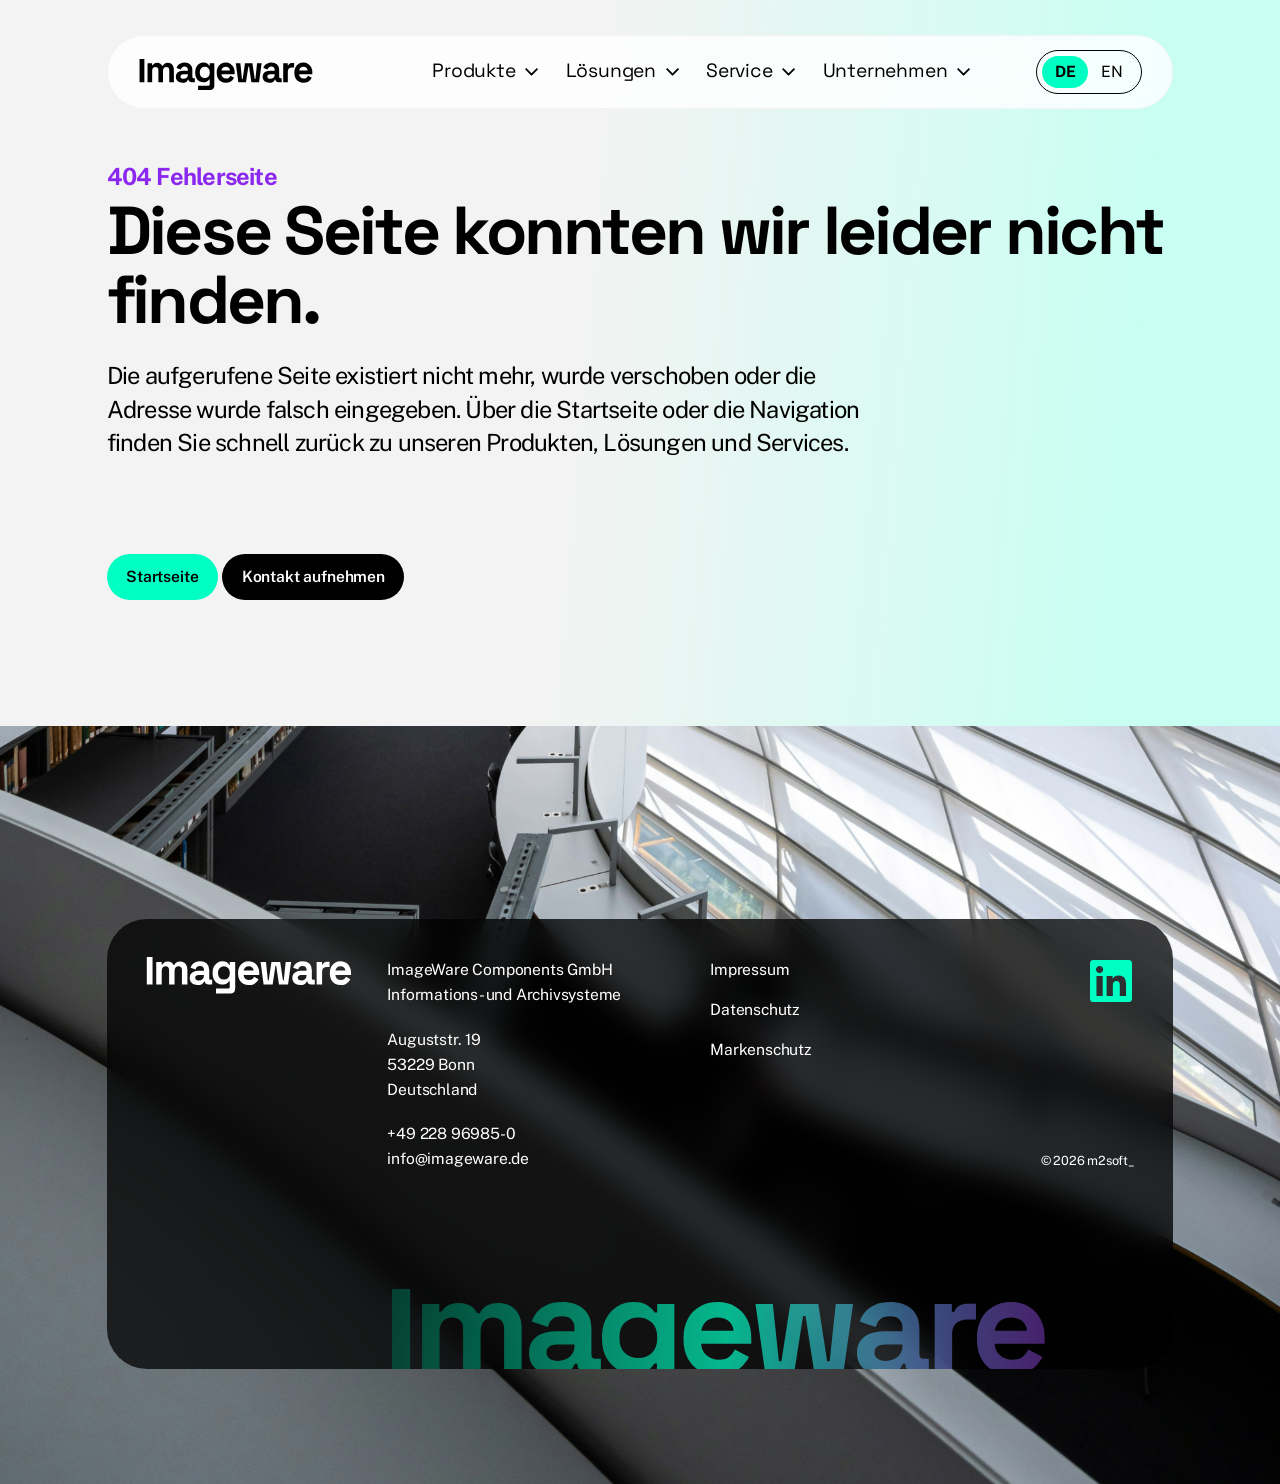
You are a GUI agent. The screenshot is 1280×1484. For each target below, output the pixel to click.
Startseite (162, 576)
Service (739, 70)
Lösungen (611, 70)
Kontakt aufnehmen (313, 576)
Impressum (749, 969)
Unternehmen (885, 70)
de (1065, 71)
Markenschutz (761, 1049)
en (1112, 71)
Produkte (473, 70)
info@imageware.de (458, 1158)
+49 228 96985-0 (451, 1133)
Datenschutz (755, 1009)
